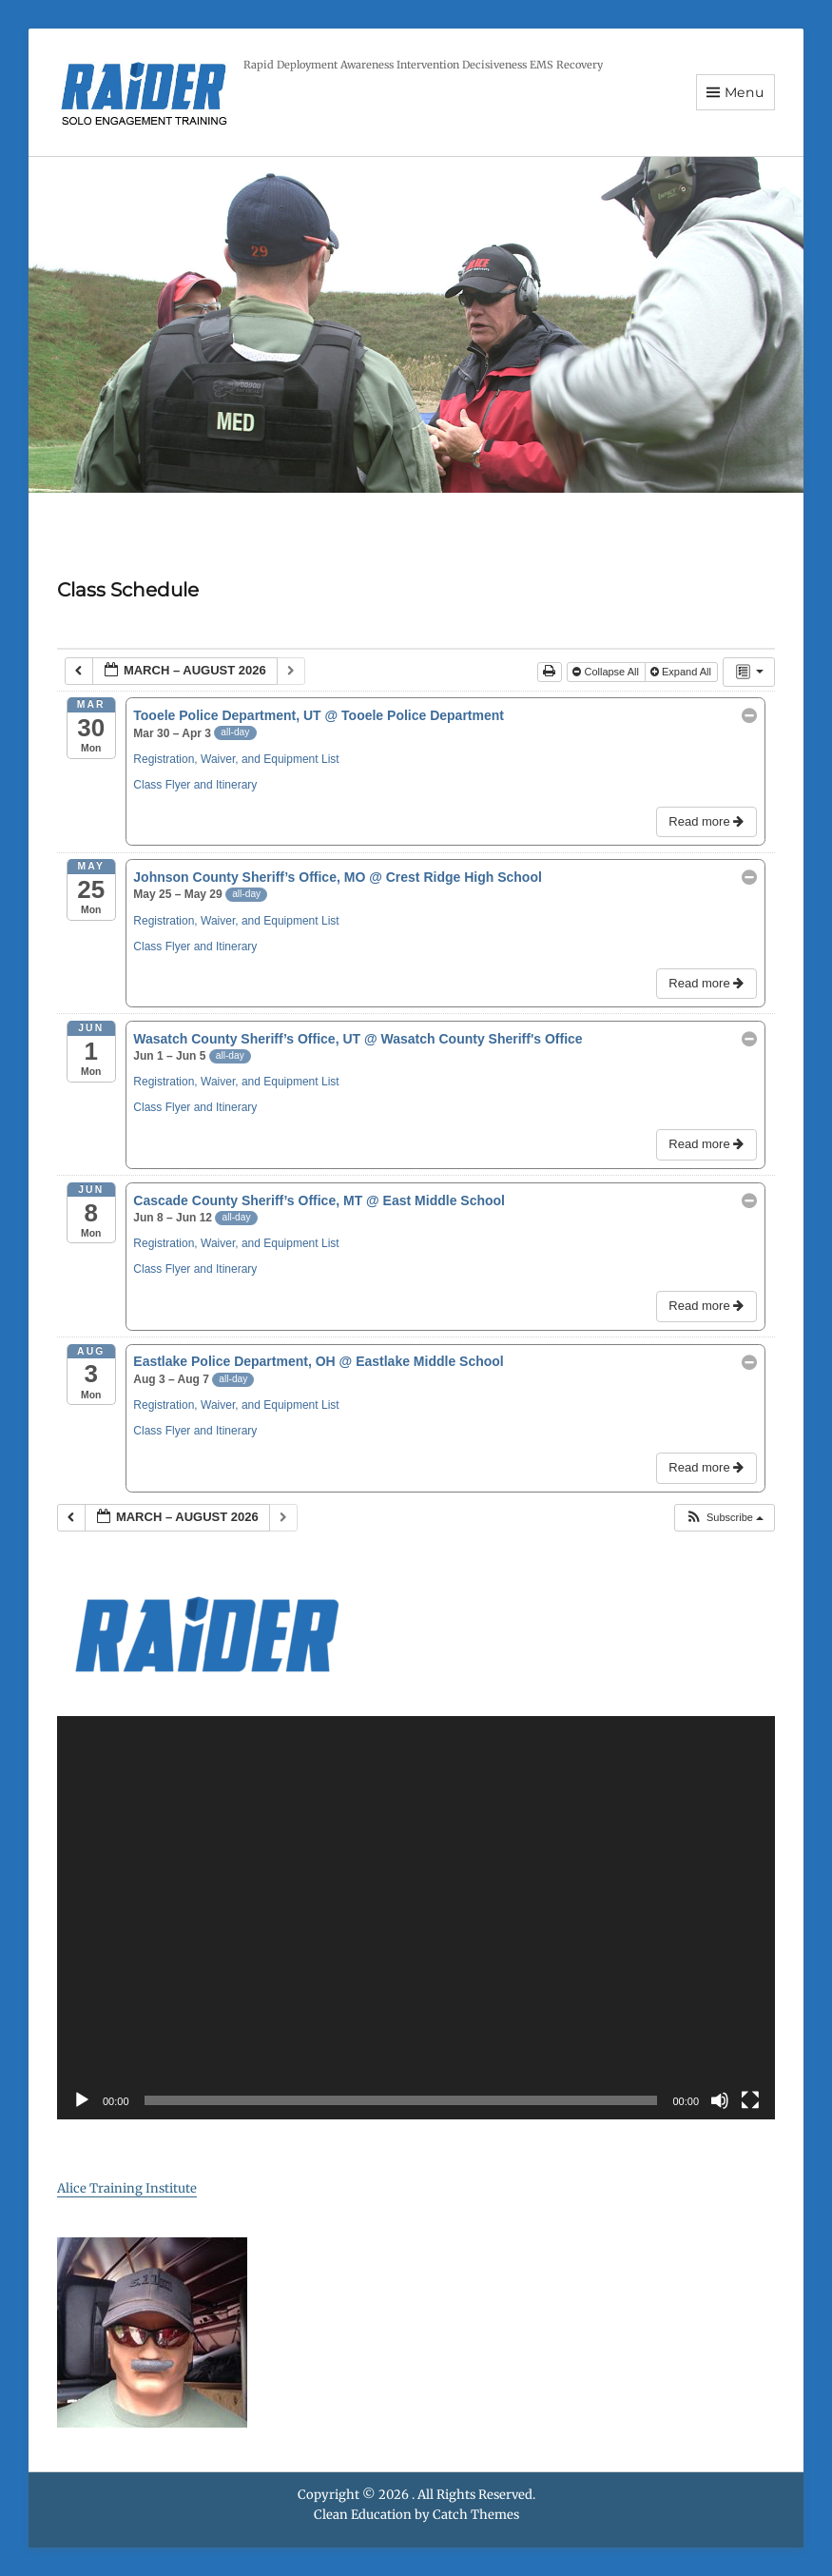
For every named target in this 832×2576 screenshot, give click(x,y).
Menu (744, 92)
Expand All (682, 671)
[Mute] (719, 2100)
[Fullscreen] (750, 2100)
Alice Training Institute (127, 2188)
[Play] (81, 2100)
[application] (416, 1918)
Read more (707, 821)
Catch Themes (476, 2515)
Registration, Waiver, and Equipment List (236, 759)
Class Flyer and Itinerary (195, 784)
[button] (724, 1518)
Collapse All (607, 671)
